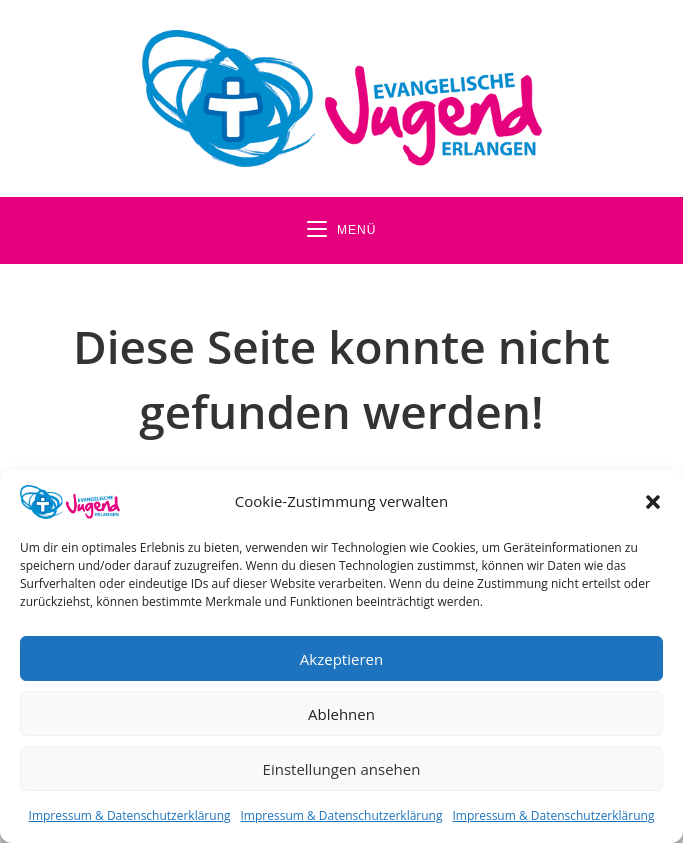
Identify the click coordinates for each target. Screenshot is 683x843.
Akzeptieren (341, 659)
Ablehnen (341, 714)
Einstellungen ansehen (342, 769)
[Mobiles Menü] (342, 230)
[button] (653, 502)
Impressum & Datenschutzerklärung (130, 815)
